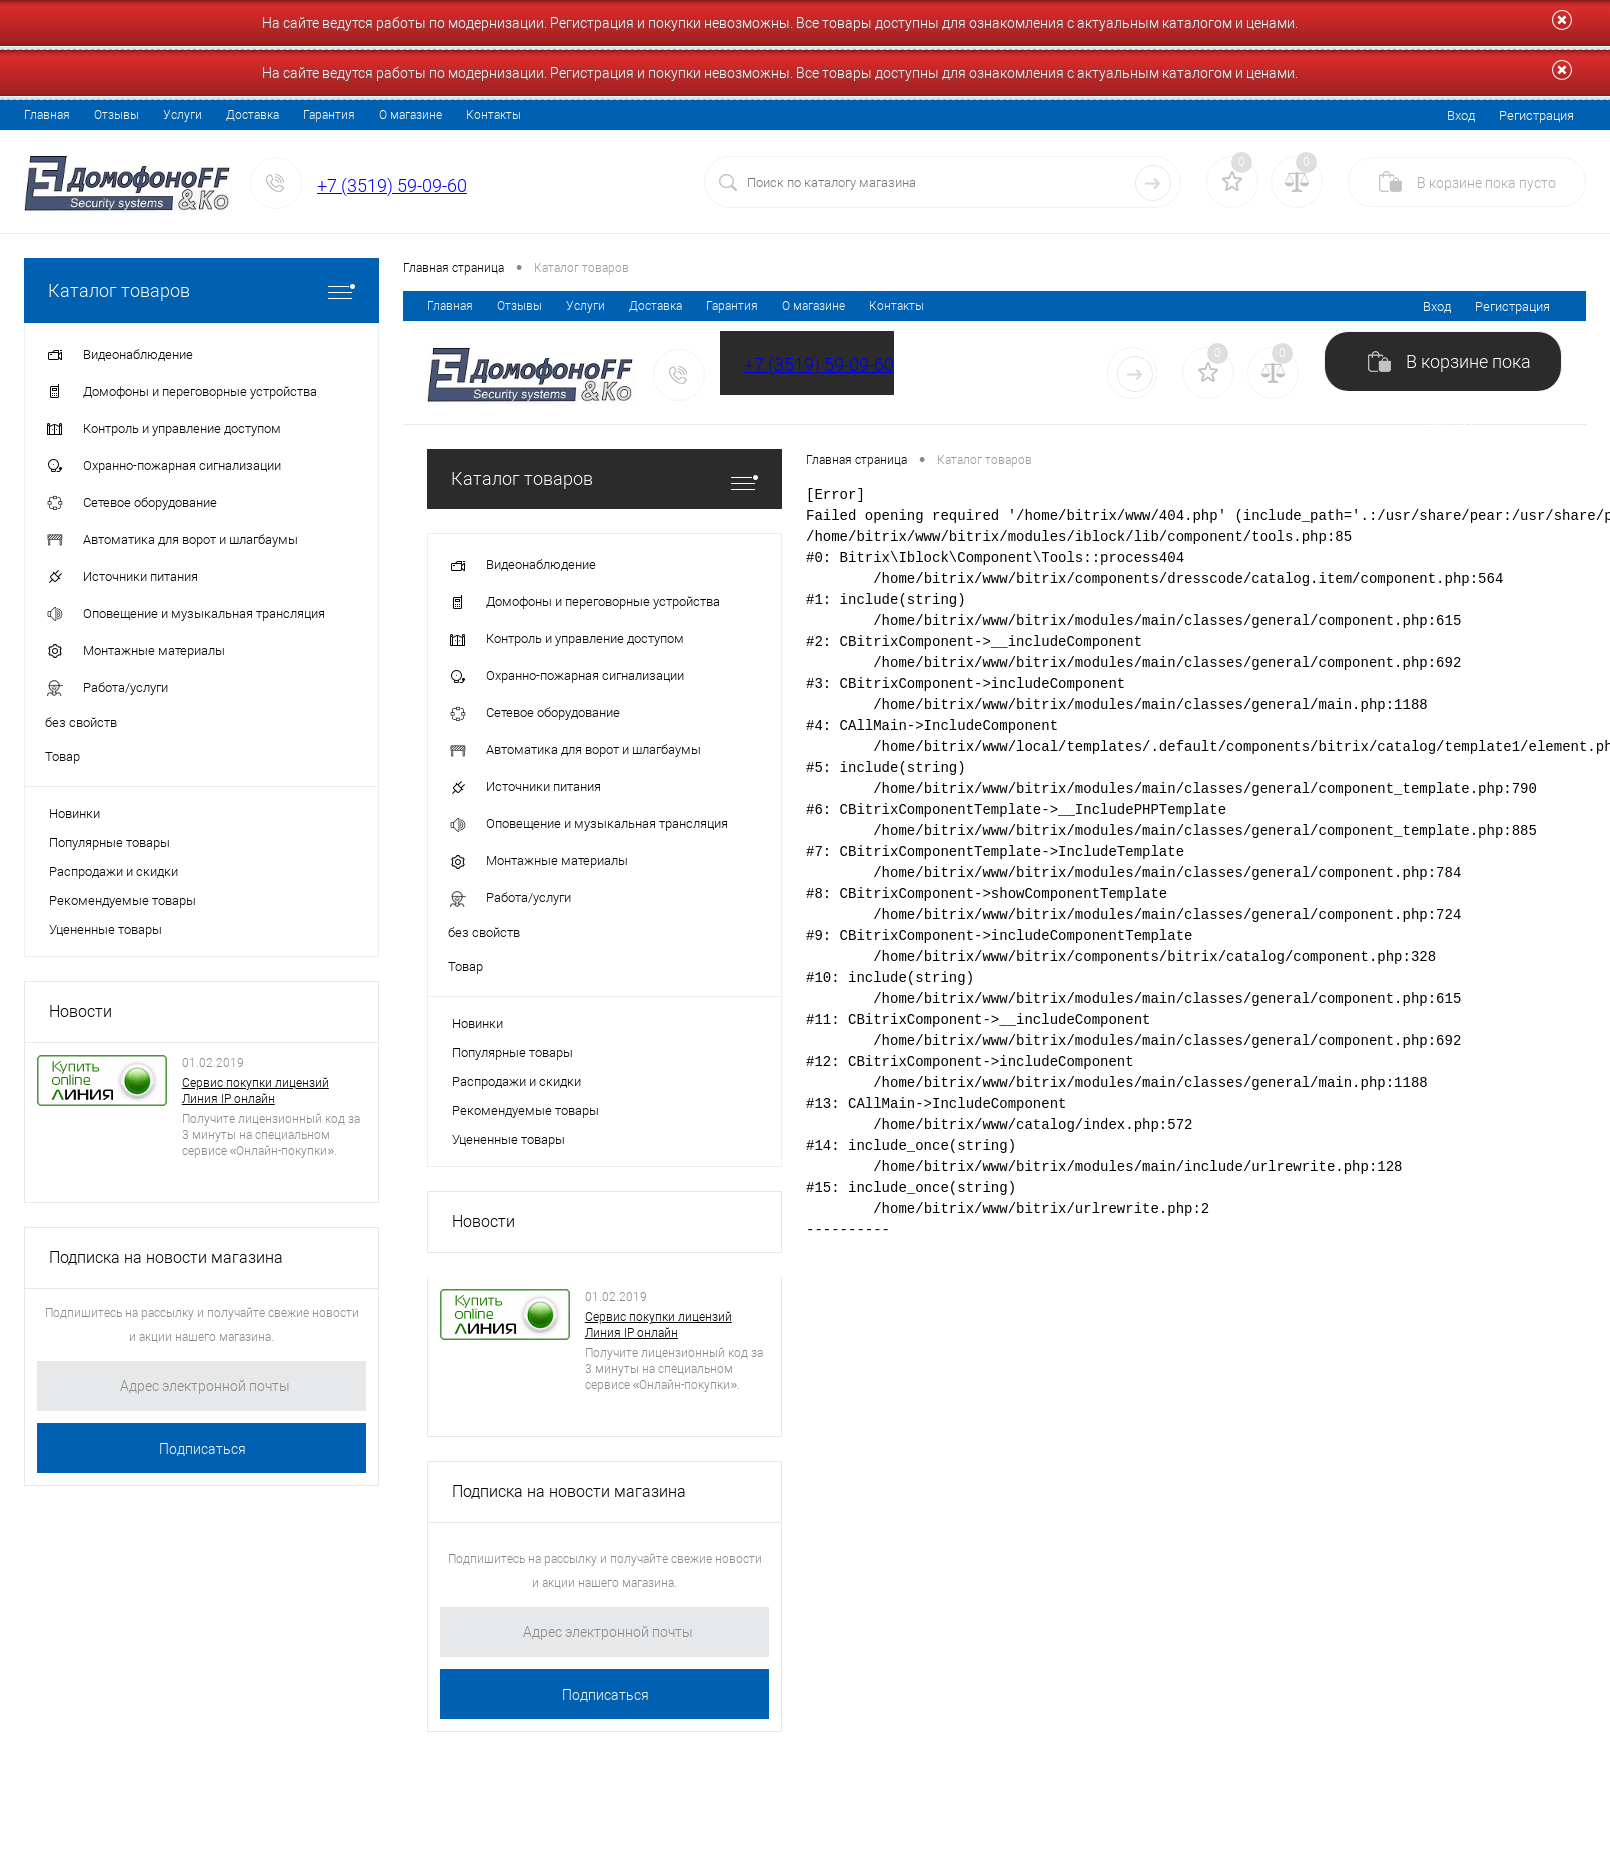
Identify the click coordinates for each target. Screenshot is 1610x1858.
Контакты (493, 115)
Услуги (182, 115)
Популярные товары (109, 842)
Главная (47, 115)
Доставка (252, 115)
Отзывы (116, 115)
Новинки (74, 813)
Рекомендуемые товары (122, 900)
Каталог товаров (201, 290)
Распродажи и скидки (113, 871)
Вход (1461, 115)
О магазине (410, 115)
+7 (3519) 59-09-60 (392, 185)
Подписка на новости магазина (166, 1257)
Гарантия (329, 115)
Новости (80, 1011)
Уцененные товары (105, 929)
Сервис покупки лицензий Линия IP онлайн (255, 1091)
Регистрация (1536, 115)
